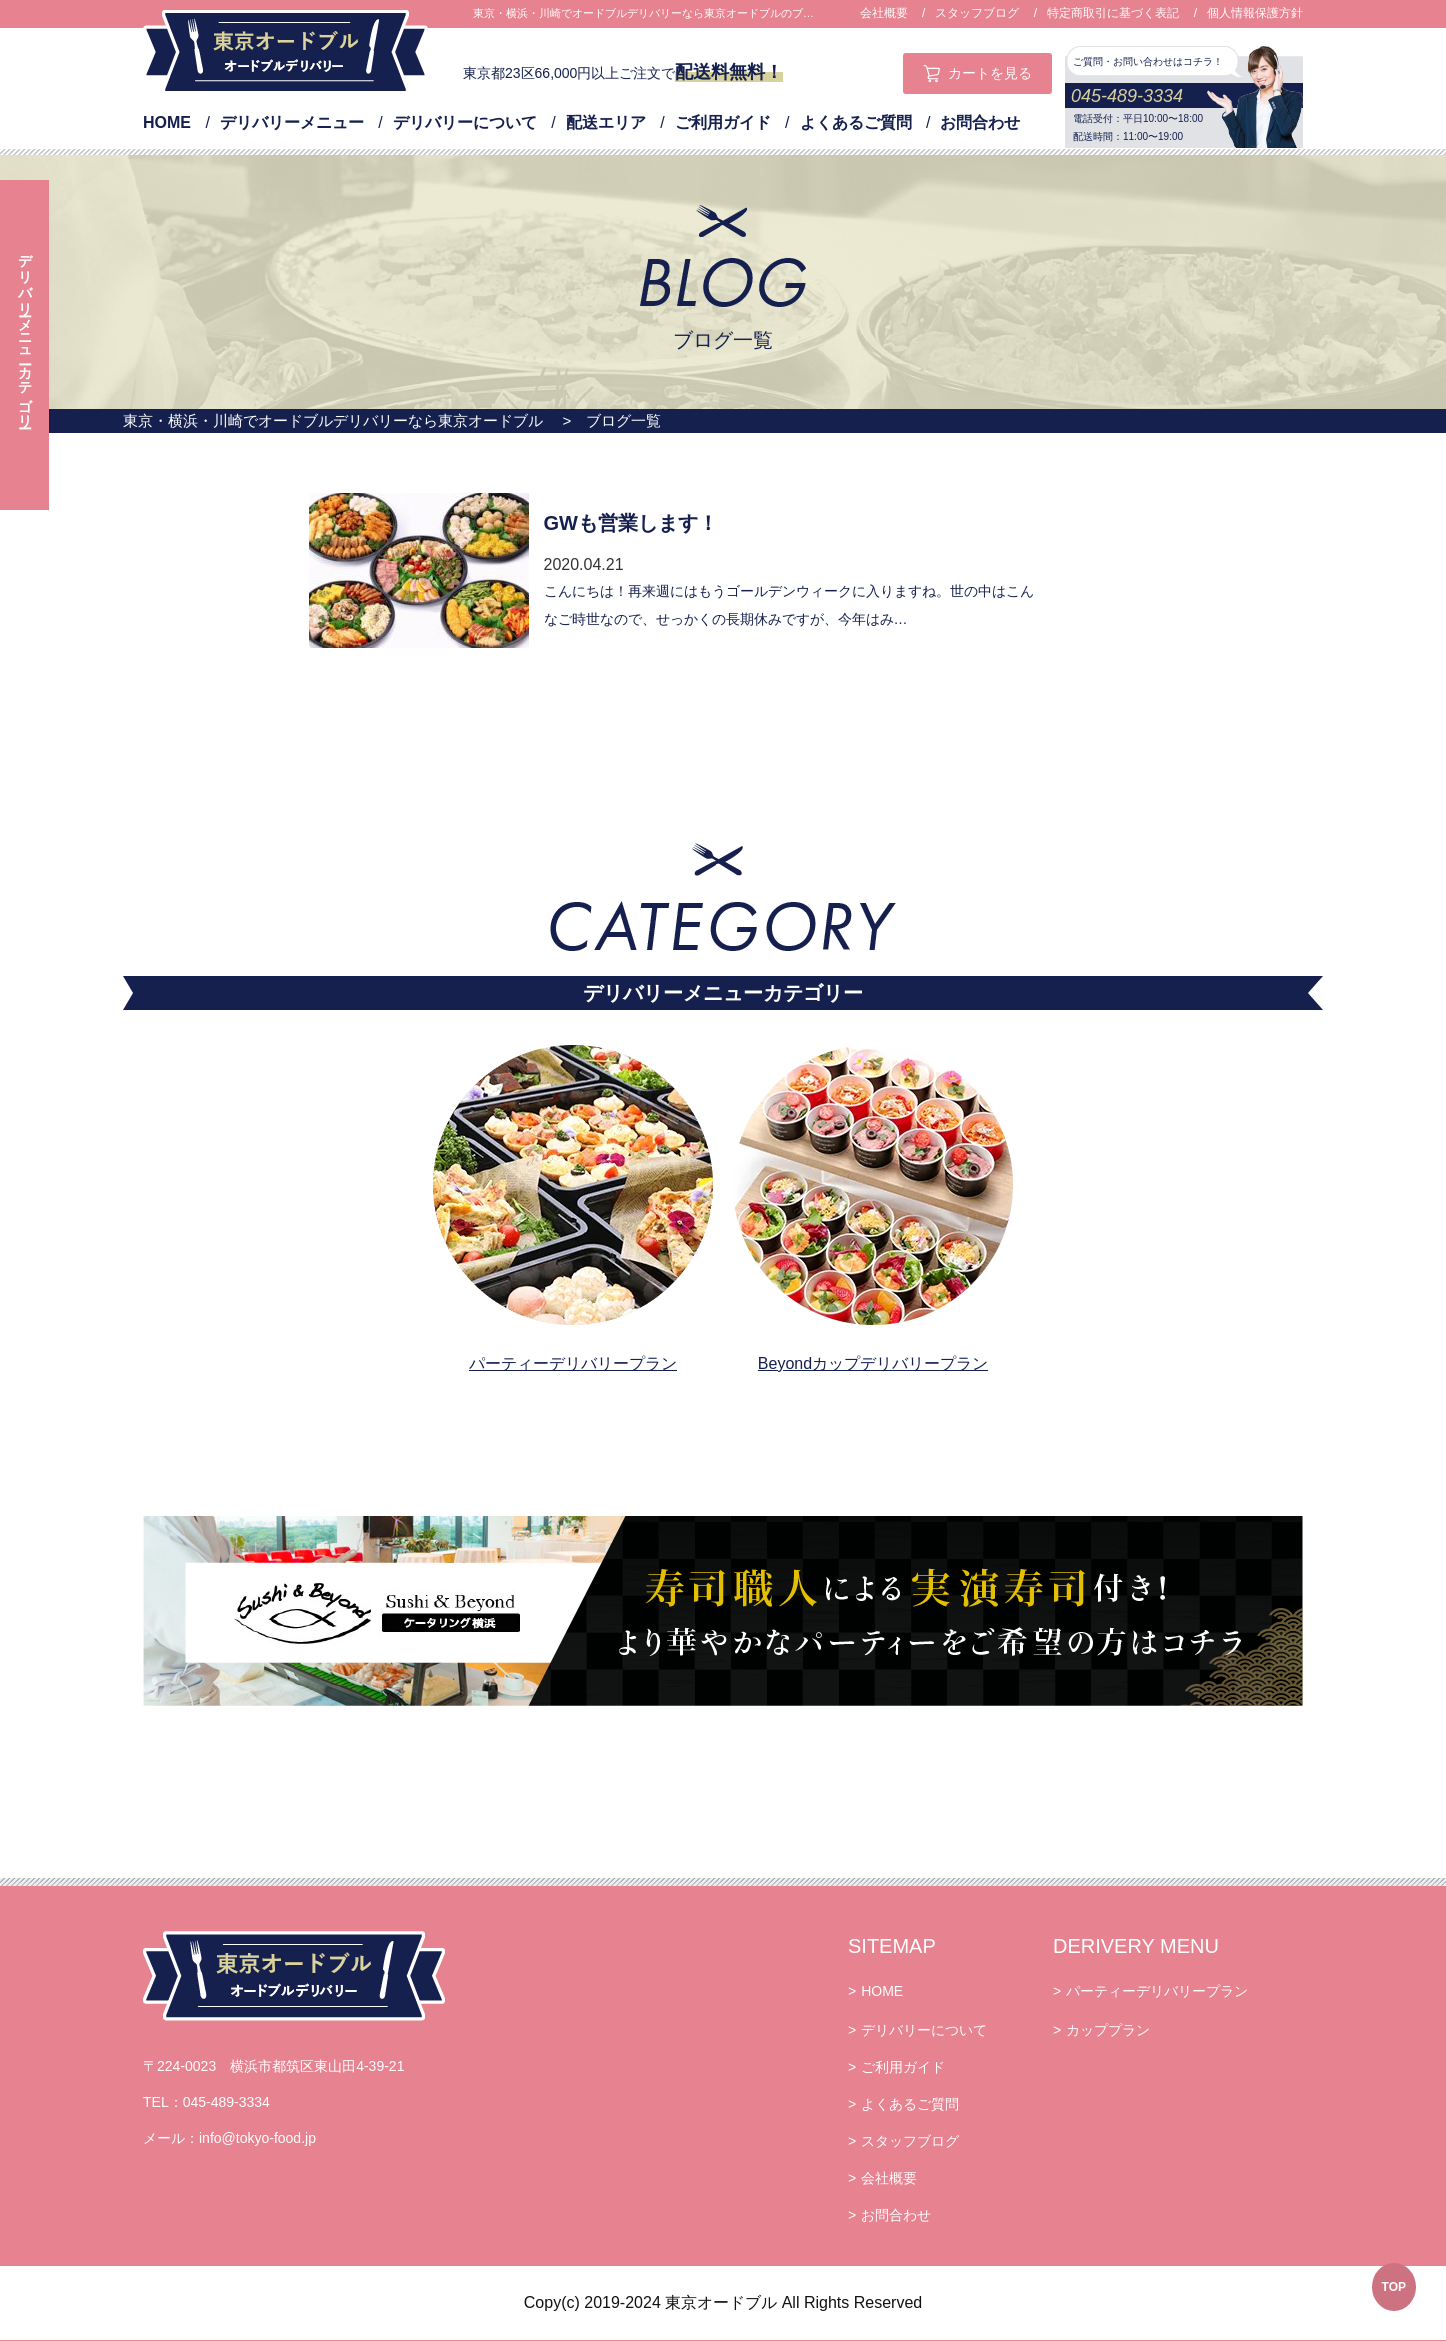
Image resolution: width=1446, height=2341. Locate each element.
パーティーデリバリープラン (573, 1363)
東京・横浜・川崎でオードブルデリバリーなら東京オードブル (333, 420)
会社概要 (884, 13)
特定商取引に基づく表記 (1113, 13)
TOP (1394, 2287)
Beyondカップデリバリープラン (873, 1363)
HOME (167, 122)
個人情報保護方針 (1255, 13)
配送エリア (606, 122)
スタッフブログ (977, 13)
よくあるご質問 (856, 122)
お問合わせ (980, 122)
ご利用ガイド (723, 122)
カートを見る (990, 73)
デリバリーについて (465, 122)
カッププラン (1108, 2030)
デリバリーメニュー (292, 122)
